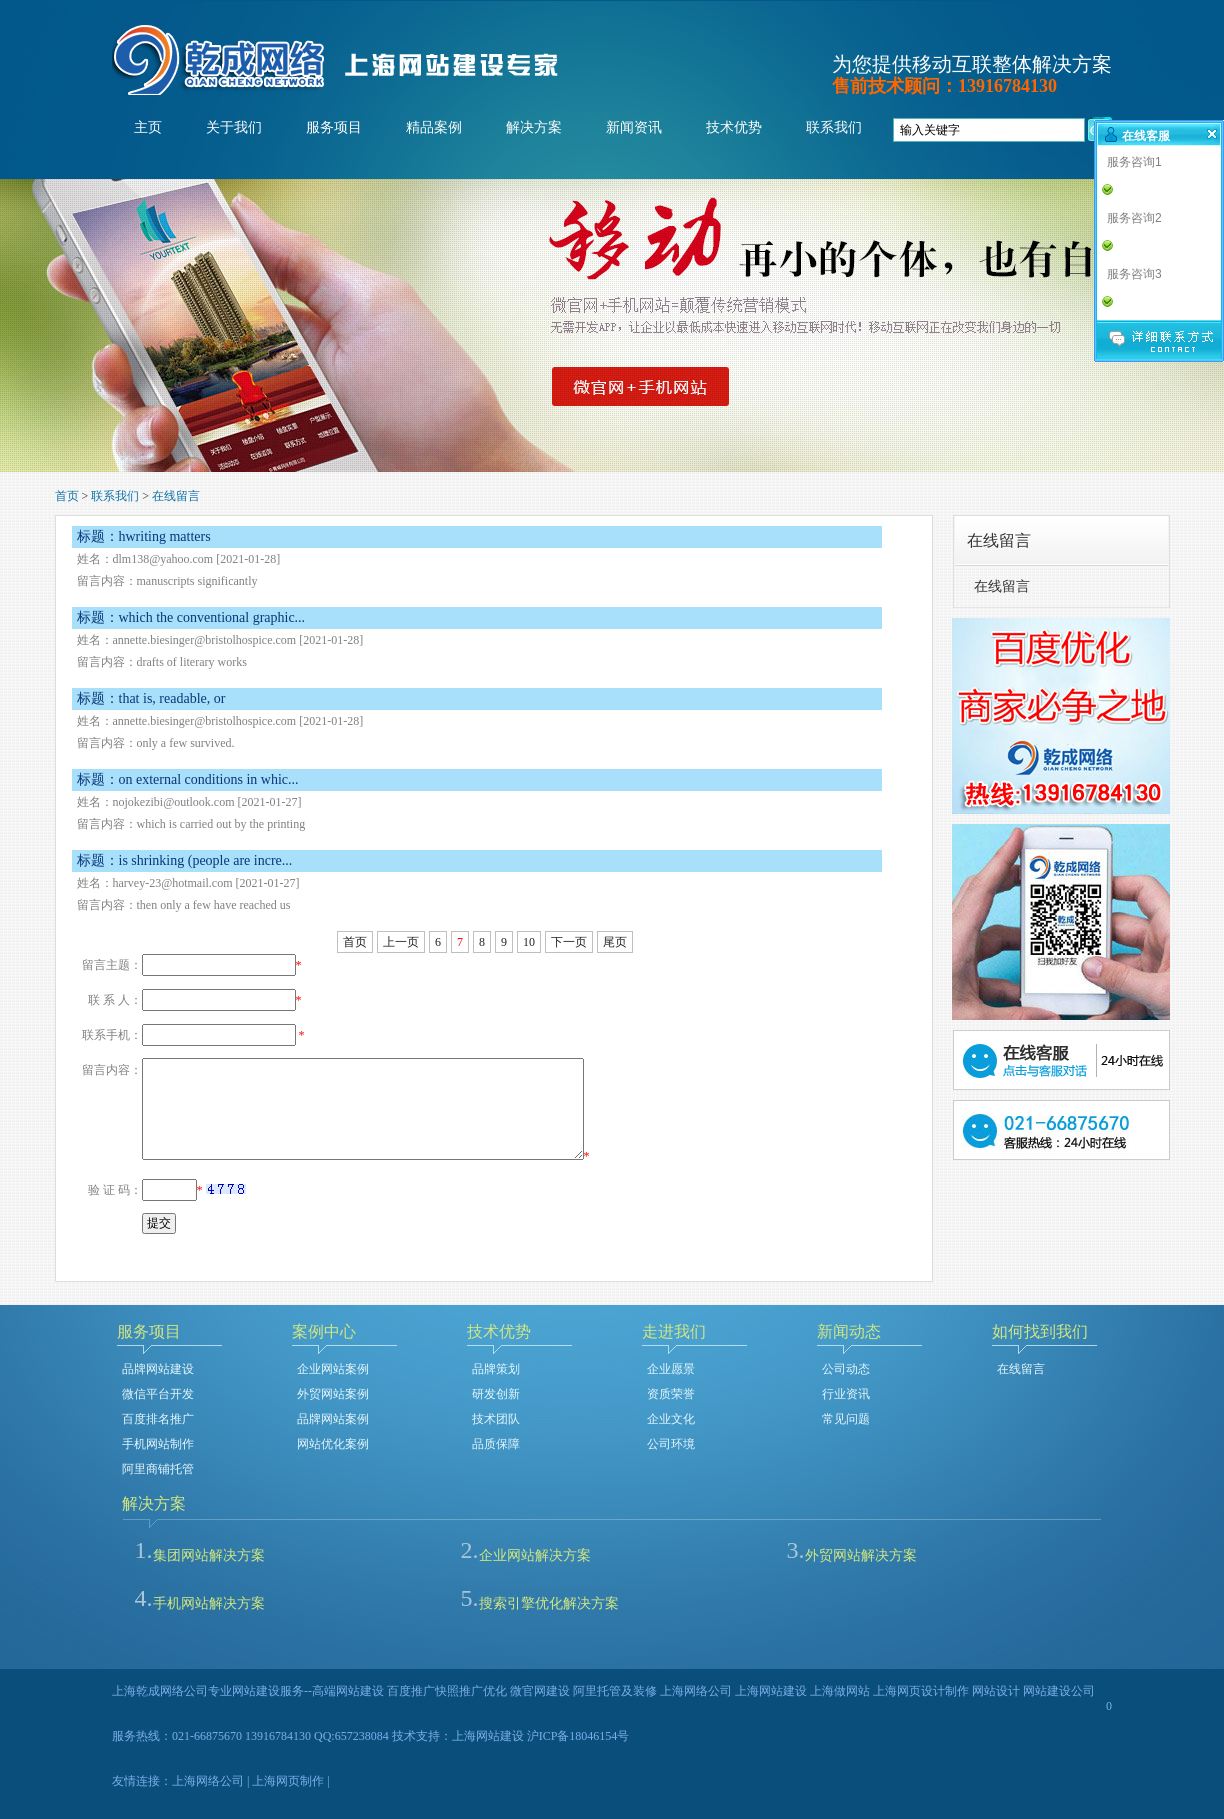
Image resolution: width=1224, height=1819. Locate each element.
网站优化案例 (333, 1444)
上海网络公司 (208, 1781)
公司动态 (846, 1369)
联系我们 (834, 127)
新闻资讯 (634, 127)
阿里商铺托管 (158, 1469)
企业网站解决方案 (535, 1555)
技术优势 (734, 127)
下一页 (569, 942)
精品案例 (434, 127)
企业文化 (671, 1419)
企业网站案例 (333, 1369)
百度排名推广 (158, 1419)
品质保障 (496, 1444)
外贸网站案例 (333, 1394)
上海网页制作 (288, 1781)
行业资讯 (846, 1394)
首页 (67, 496)
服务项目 (334, 127)
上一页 (401, 942)
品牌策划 (496, 1369)
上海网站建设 (488, 1736)
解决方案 (534, 127)
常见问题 (846, 1419)
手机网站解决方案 (209, 1603)
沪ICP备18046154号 (578, 1736)
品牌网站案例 (333, 1419)
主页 (148, 127)
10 (529, 942)
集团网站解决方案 (209, 1555)
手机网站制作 (158, 1444)
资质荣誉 (671, 1394)
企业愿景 (671, 1369)
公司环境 (671, 1444)
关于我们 (234, 127)
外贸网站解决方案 (861, 1555)
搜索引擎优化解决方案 (549, 1603)
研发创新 (496, 1394)
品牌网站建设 (158, 1369)
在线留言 (176, 496)
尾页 (615, 942)
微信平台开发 (158, 1394)
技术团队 (496, 1419)
